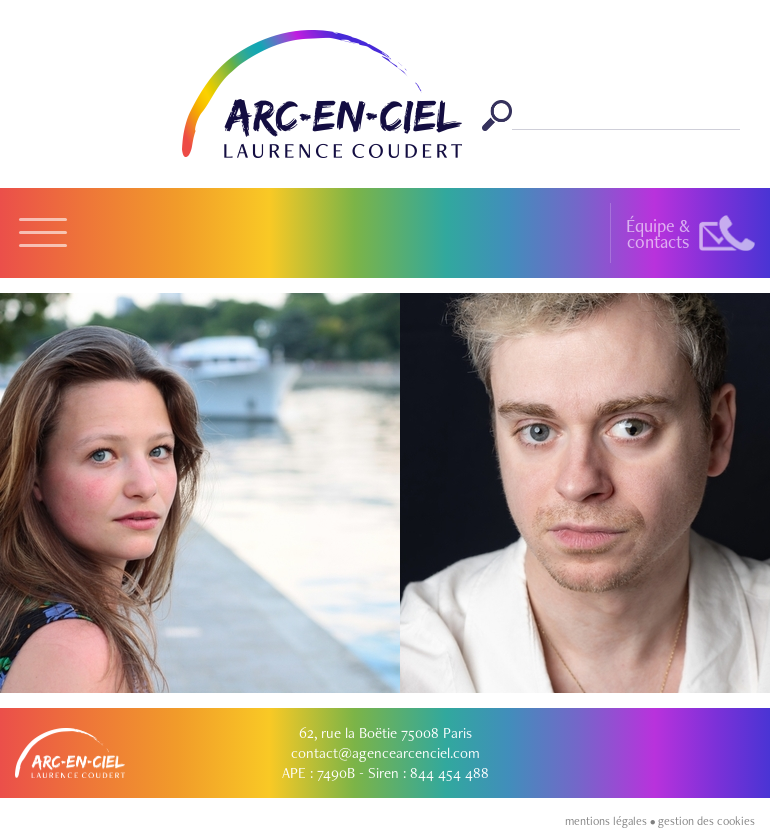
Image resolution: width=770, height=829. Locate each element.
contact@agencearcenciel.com (385, 753)
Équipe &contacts (658, 233)
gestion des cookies (706, 821)
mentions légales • (611, 821)
